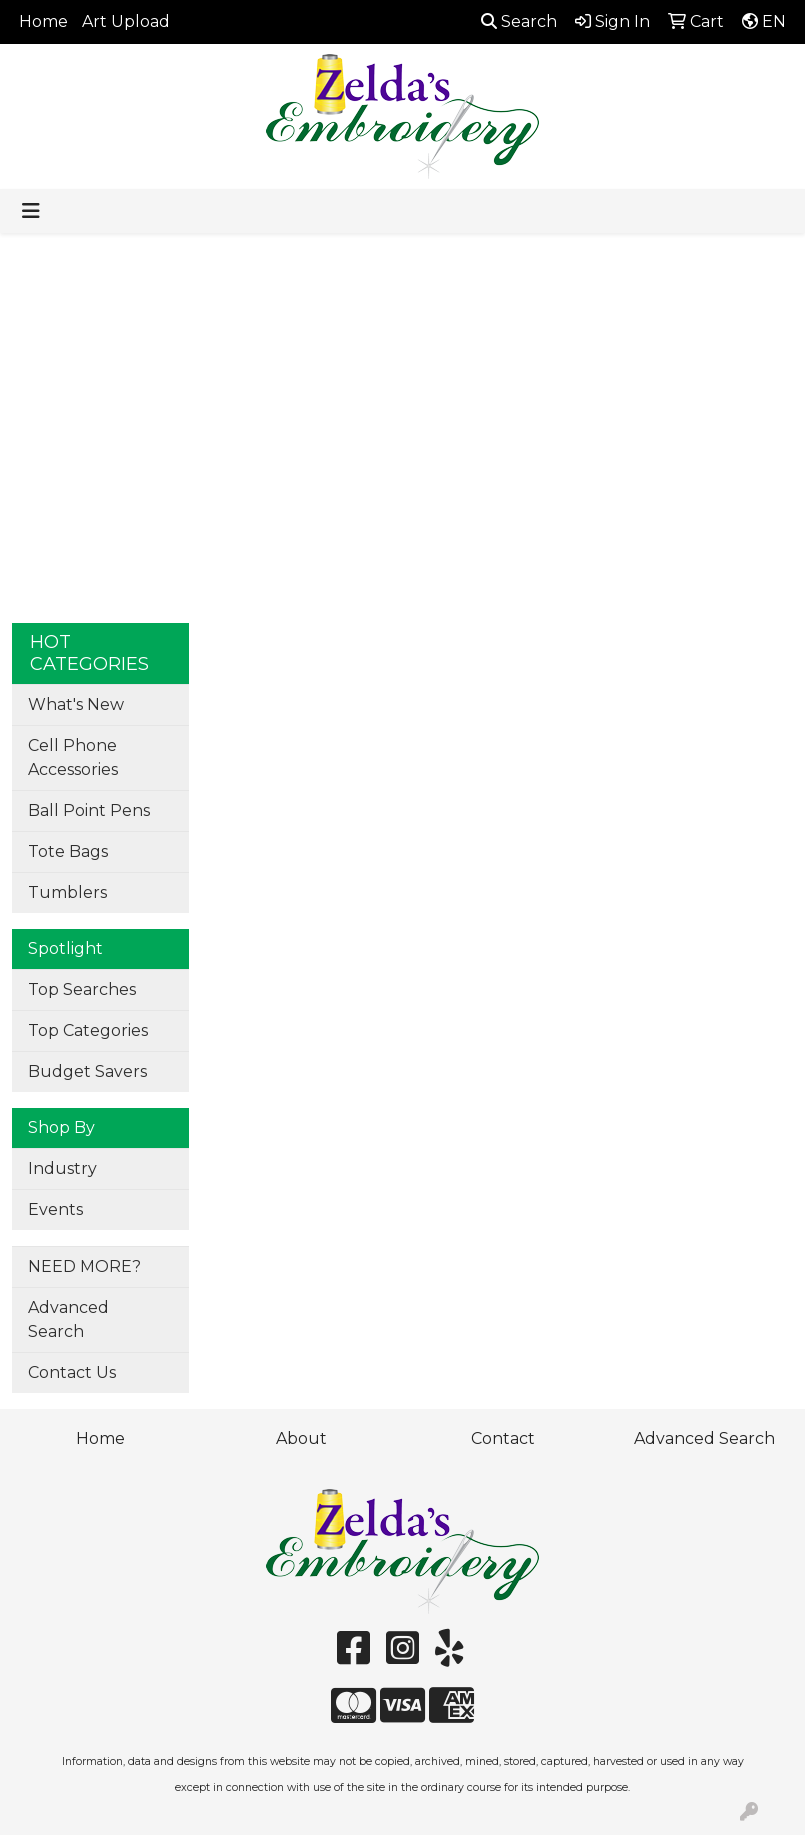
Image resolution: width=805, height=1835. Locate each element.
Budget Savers (87, 1071)
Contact (503, 1438)
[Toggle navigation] (31, 211)
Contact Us (72, 1372)
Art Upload (126, 21)
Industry (62, 1168)
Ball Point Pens (89, 810)
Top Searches (82, 989)
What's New (76, 704)
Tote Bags (68, 851)
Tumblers (67, 892)
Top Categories (88, 1030)
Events (55, 1209)
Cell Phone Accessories (73, 757)
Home (43, 21)
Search (519, 21)
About (301, 1438)
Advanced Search (68, 1319)
